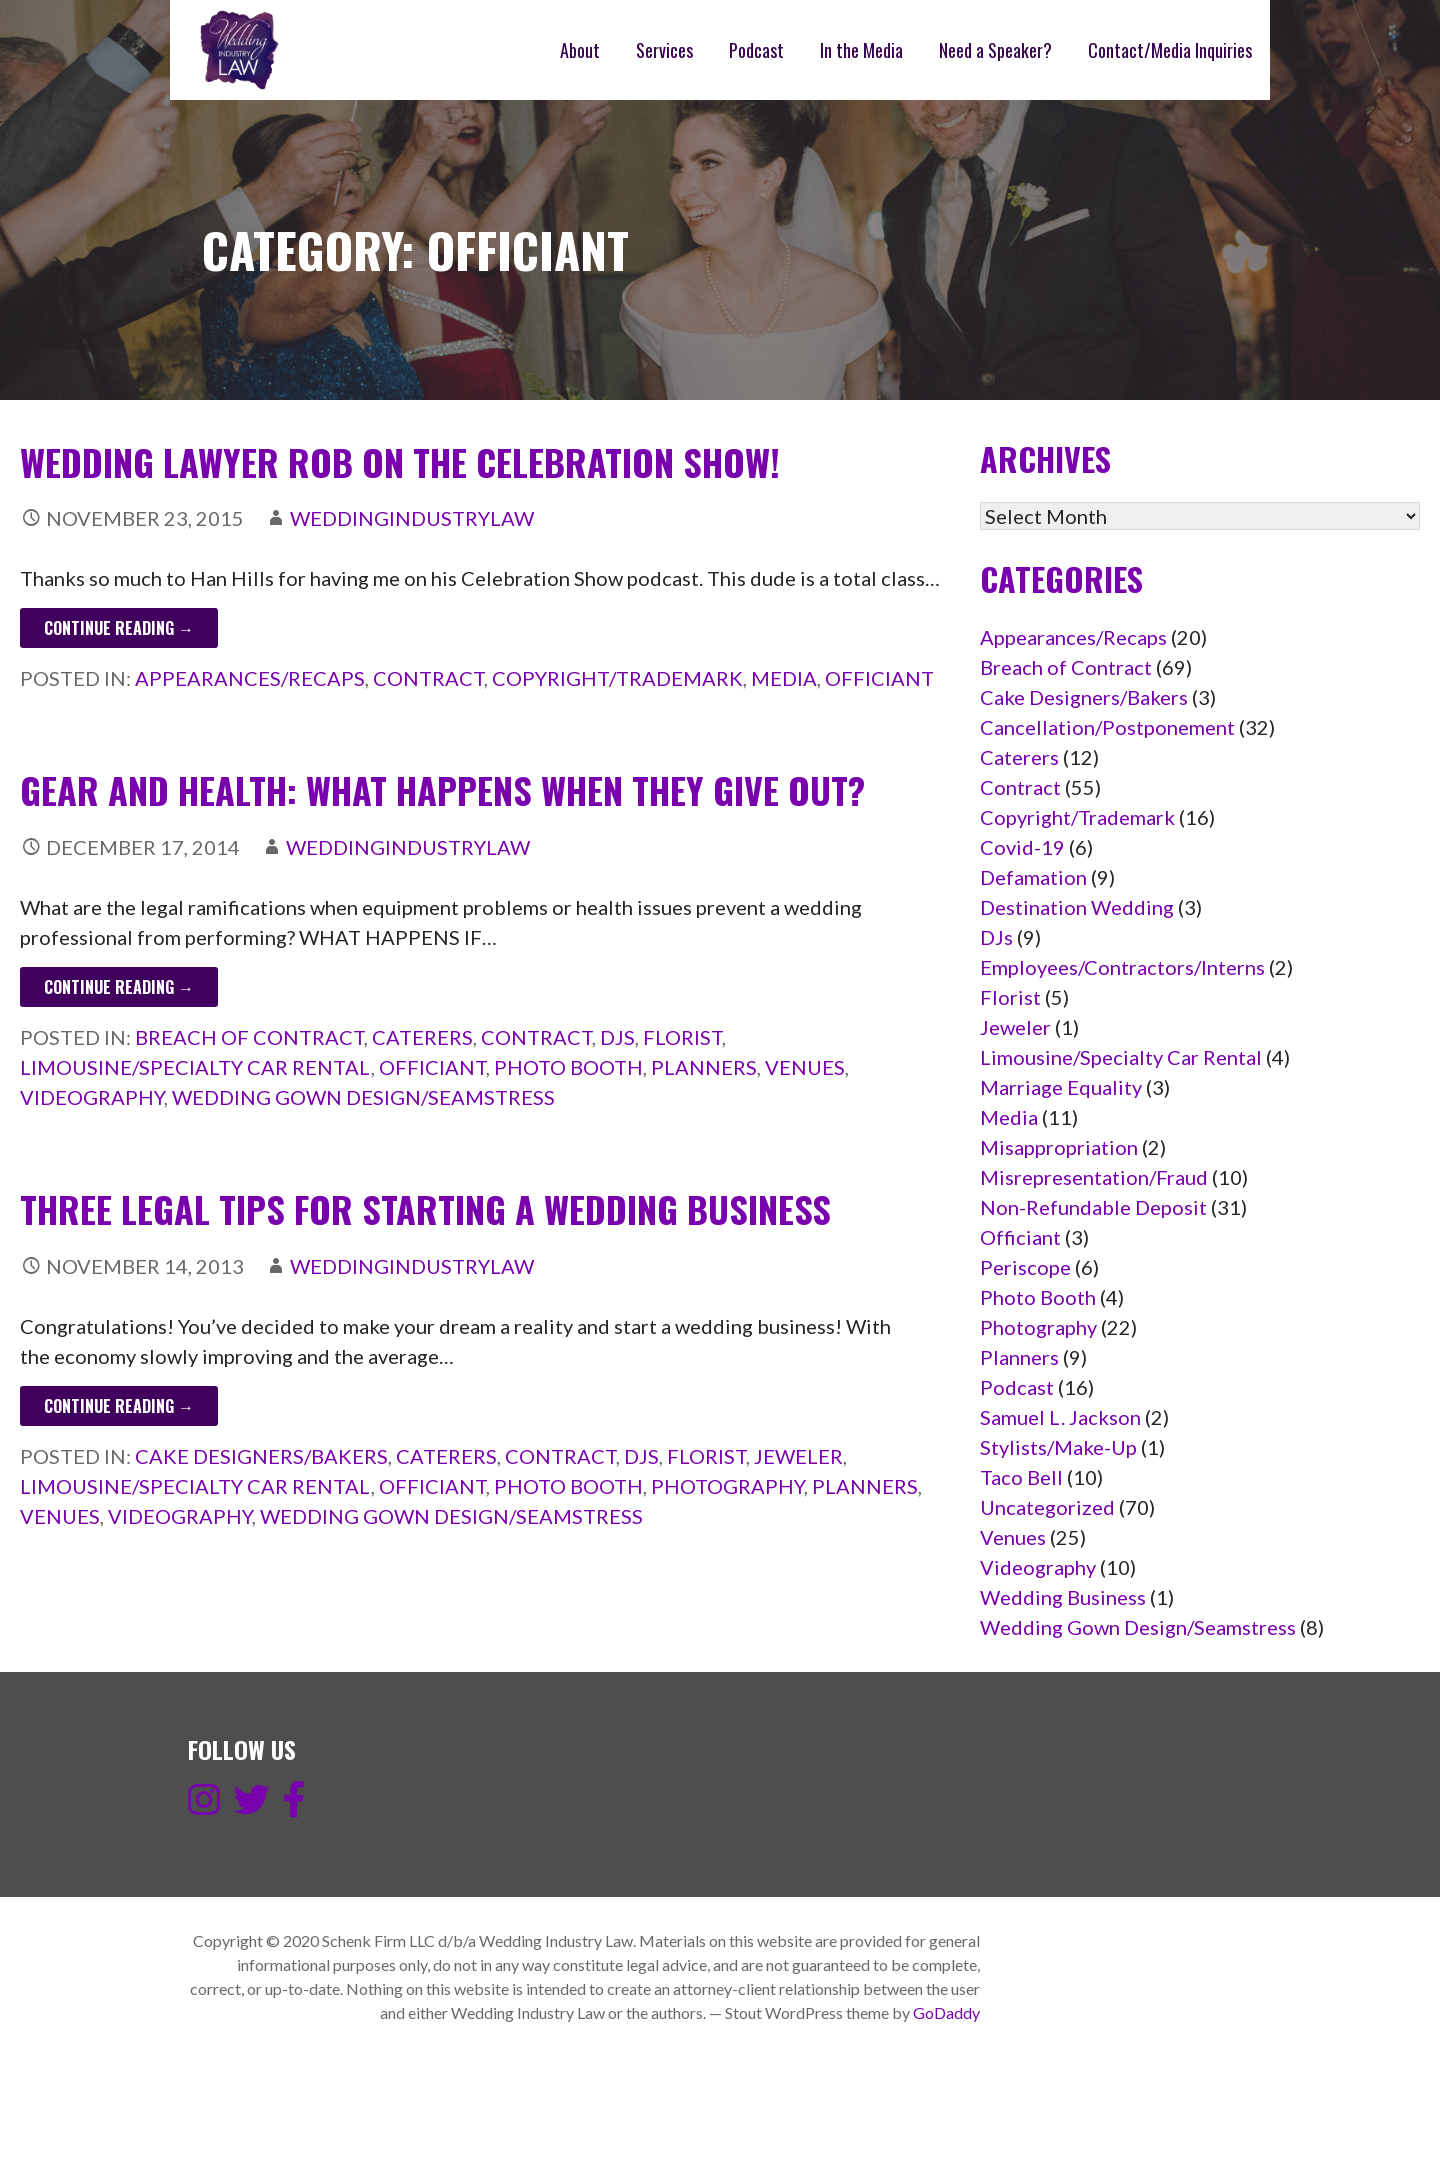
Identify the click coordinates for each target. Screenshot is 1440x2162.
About (580, 50)
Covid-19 (1022, 847)
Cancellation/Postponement (1107, 727)
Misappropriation (1059, 1147)
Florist (682, 1037)
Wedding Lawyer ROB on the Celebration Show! (400, 461)
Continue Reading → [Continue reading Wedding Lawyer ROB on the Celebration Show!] (119, 628)
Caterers (422, 1037)
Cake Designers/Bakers (261, 1456)
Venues (805, 1067)
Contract (428, 678)
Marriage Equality (1061, 1087)
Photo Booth (568, 1067)
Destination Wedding (1077, 907)
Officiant (879, 678)
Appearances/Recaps (250, 678)
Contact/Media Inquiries (1170, 50)
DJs (617, 1037)
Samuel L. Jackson (1060, 1417)
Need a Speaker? (995, 50)
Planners (704, 1067)
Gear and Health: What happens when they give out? (442, 789)
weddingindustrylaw (412, 518)
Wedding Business (1063, 1597)
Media (784, 678)
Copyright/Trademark (617, 678)
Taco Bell (1021, 1477)
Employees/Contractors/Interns (1122, 967)
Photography (727, 1486)
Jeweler (798, 1456)
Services (664, 50)
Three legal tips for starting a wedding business (425, 1208)
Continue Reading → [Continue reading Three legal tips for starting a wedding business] (119, 1406)
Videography (92, 1097)
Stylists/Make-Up (1058, 1447)
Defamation (1033, 877)
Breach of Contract (249, 1037)
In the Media (861, 50)
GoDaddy (946, 2012)
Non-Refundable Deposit (1093, 1207)
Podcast (756, 50)
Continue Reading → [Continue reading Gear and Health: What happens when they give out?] (119, 987)
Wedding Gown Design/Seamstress (363, 1097)
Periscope (1025, 1267)
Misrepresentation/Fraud (1094, 1177)
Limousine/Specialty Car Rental (195, 1067)
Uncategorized (1047, 1507)
